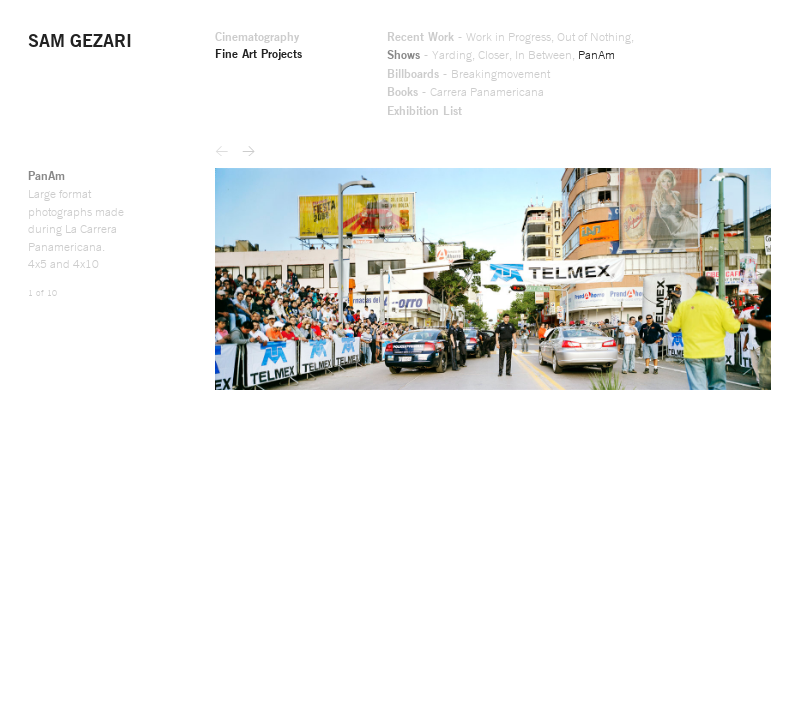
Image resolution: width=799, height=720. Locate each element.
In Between (409, 61)
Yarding (302, 61)
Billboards (260, 81)
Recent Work (268, 41)
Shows (248, 61)
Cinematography (81, 41)
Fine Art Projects (83, 61)
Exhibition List (272, 121)
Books (247, 101)
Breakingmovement (360, 81)
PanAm (473, 61)
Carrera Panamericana (344, 101)
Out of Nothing (471, 41)
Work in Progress (369, 41)
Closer (351, 61)
